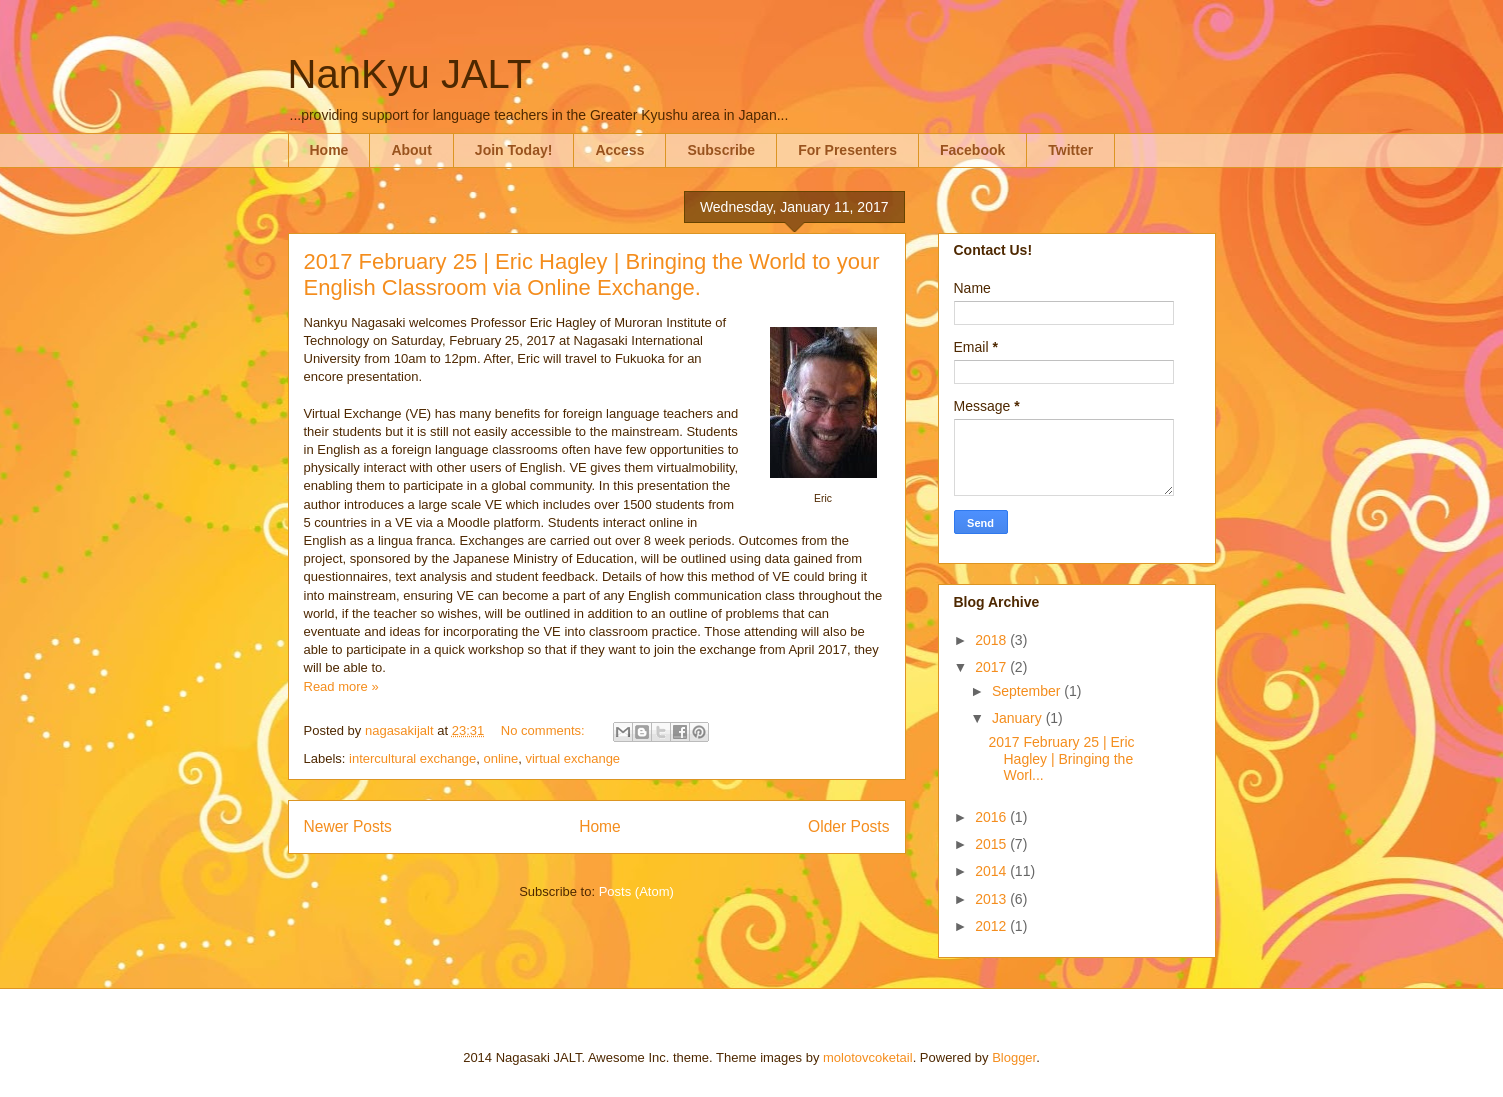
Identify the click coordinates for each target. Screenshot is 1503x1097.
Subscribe (721, 150)
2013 (992, 899)
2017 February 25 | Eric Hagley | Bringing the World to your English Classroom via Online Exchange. (592, 274)
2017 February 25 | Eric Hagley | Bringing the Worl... (1061, 759)
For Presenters (847, 150)
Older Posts (848, 826)
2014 (992, 871)
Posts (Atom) (636, 891)
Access (619, 150)
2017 (992, 667)
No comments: (544, 730)
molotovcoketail (868, 1057)
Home (329, 150)
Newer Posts (348, 826)
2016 (992, 817)
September (1028, 691)
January (1019, 718)
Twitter (1070, 150)
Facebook (972, 150)
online (500, 758)
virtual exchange (572, 758)
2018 (992, 640)
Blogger (1014, 1057)
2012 (992, 926)
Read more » (341, 686)
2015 (992, 844)
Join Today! (514, 150)
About (411, 150)
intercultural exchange (412, 758)
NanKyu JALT (410, 74)
